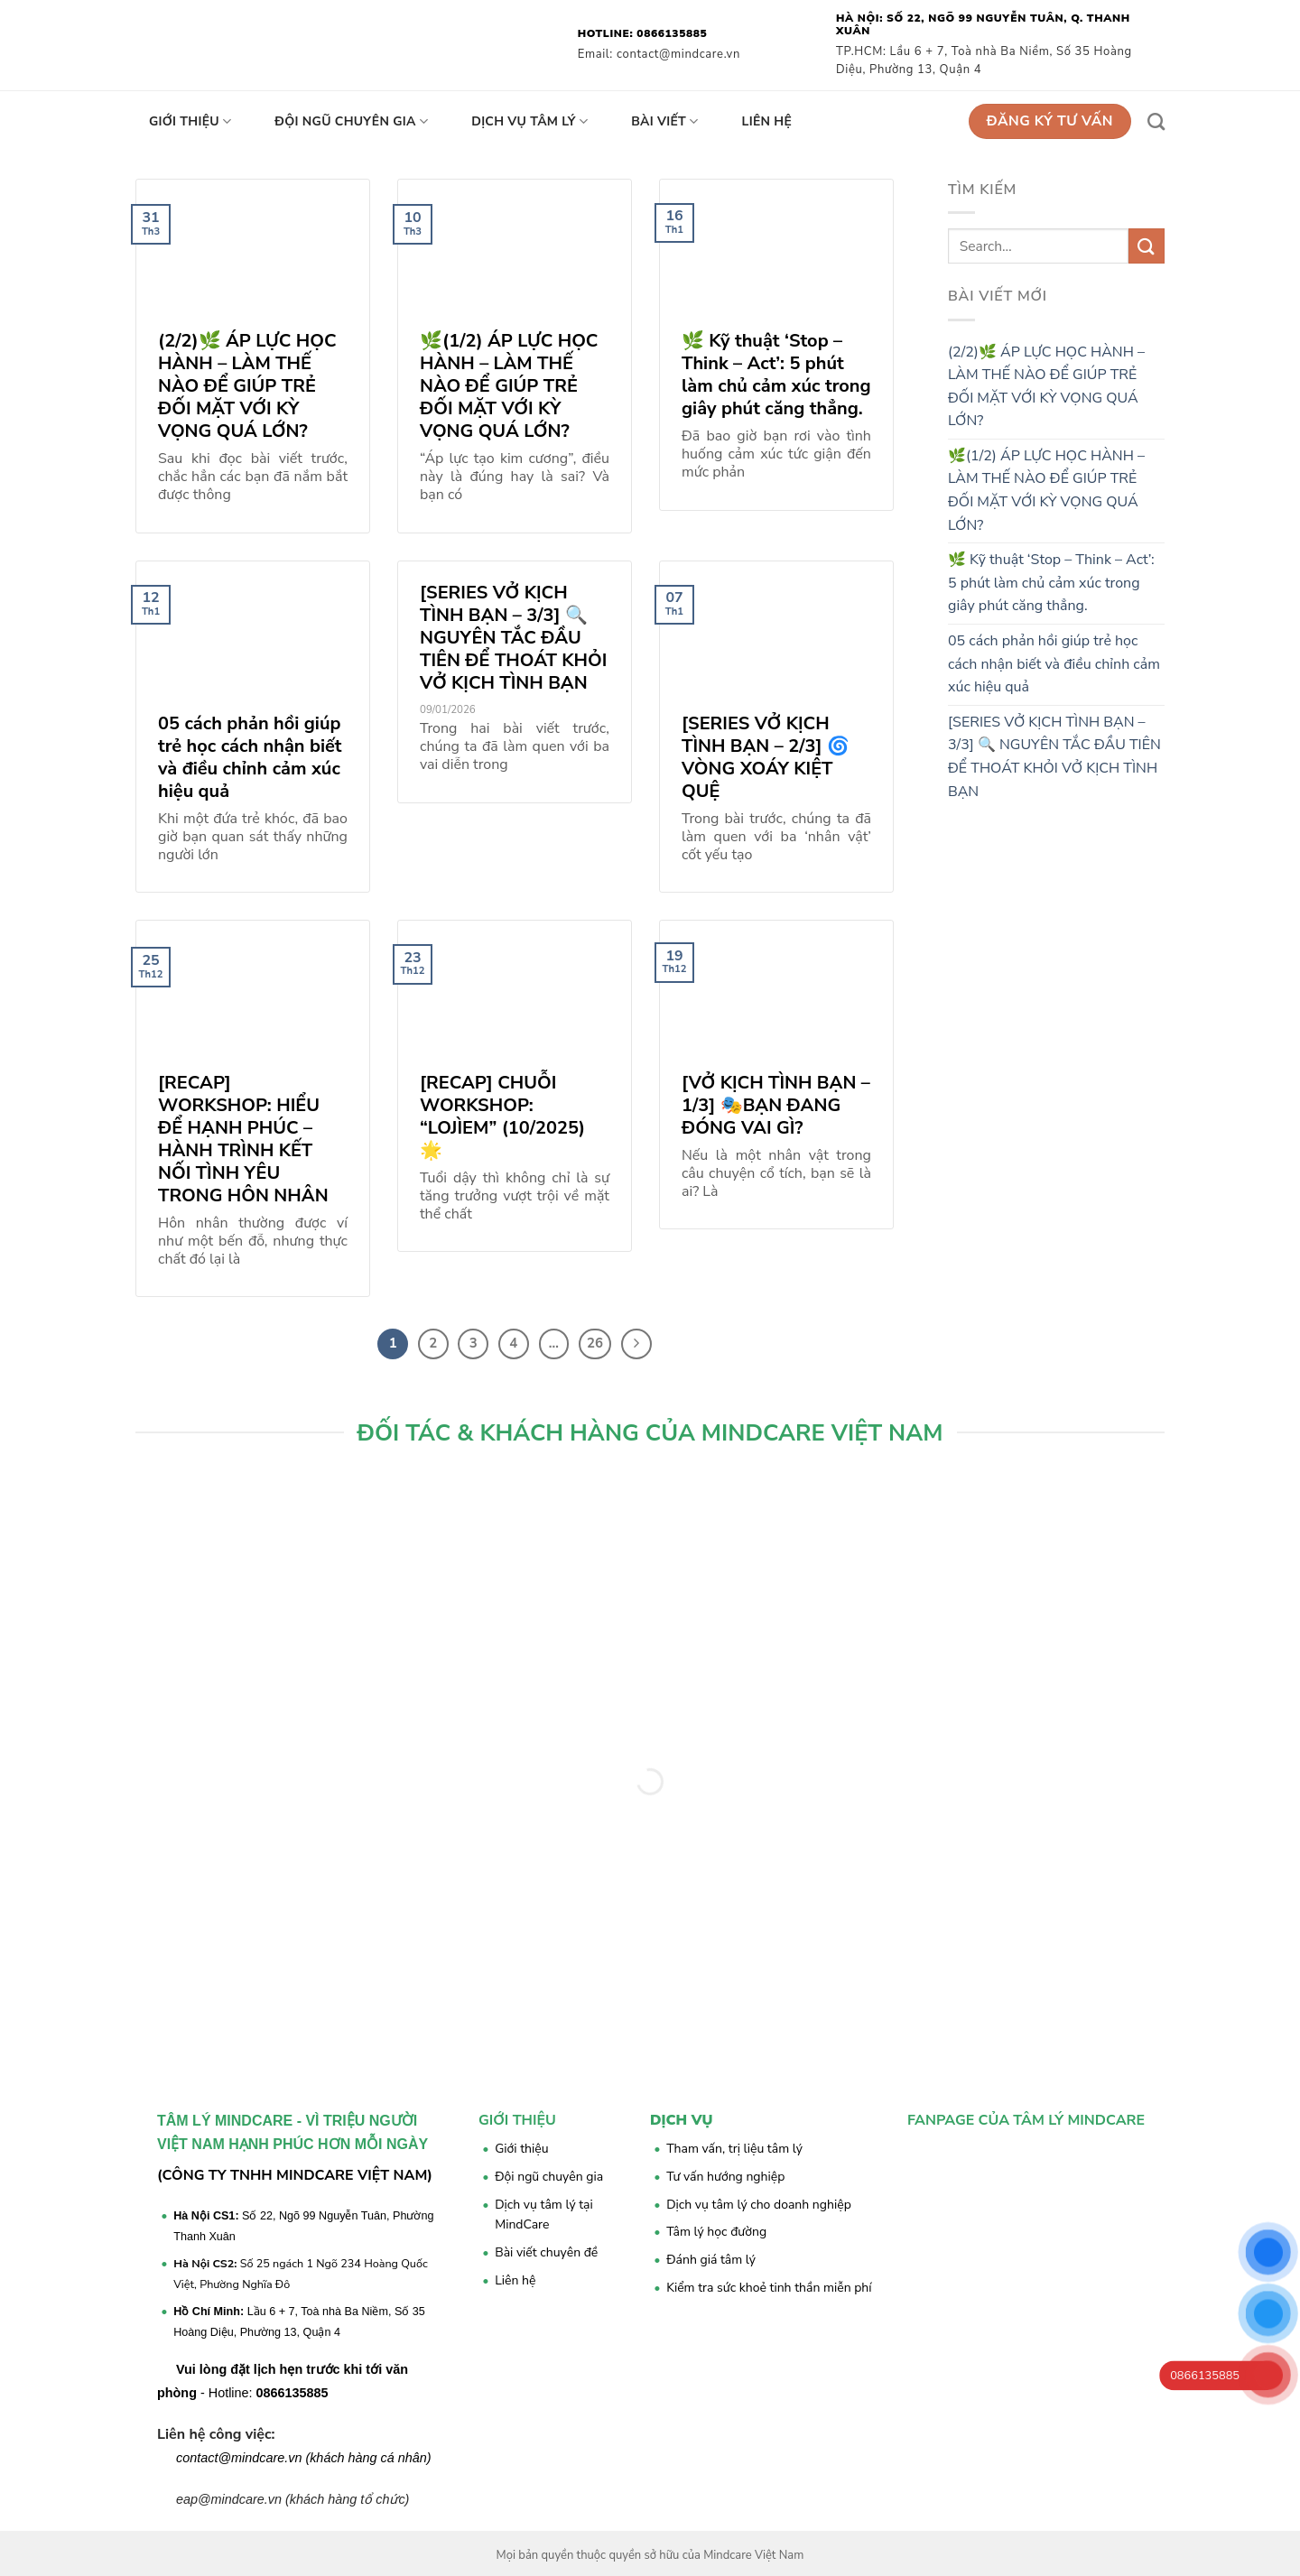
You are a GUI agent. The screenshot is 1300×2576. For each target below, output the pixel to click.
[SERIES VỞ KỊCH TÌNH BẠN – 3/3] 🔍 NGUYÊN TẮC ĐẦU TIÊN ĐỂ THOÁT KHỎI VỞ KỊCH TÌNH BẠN (1054, 757)
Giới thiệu (190, 122)
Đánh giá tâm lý (711, 2259)
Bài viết (664, 122)
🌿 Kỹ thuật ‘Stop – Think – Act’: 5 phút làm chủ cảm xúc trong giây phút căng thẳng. (1051, 583)
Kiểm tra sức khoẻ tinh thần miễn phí (768, 2287)
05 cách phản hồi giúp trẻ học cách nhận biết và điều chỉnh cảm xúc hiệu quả (1054, 664)
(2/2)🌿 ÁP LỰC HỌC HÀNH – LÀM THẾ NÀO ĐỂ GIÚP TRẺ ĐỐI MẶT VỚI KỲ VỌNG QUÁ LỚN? (1046, 386)
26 (595, 1343)
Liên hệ (767, 121)
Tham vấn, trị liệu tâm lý (734, 2148)
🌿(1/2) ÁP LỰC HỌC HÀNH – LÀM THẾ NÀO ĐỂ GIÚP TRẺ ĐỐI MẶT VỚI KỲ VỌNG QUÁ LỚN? (1046, 490)
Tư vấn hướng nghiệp (725, 2176)
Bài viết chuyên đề (546, 2252)
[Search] (1156, 121)
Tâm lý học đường (716, 2231)
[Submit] (1146, 246)
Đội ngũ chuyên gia (351, 122)
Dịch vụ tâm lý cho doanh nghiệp (758, 2204)
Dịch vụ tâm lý (529, 122)
